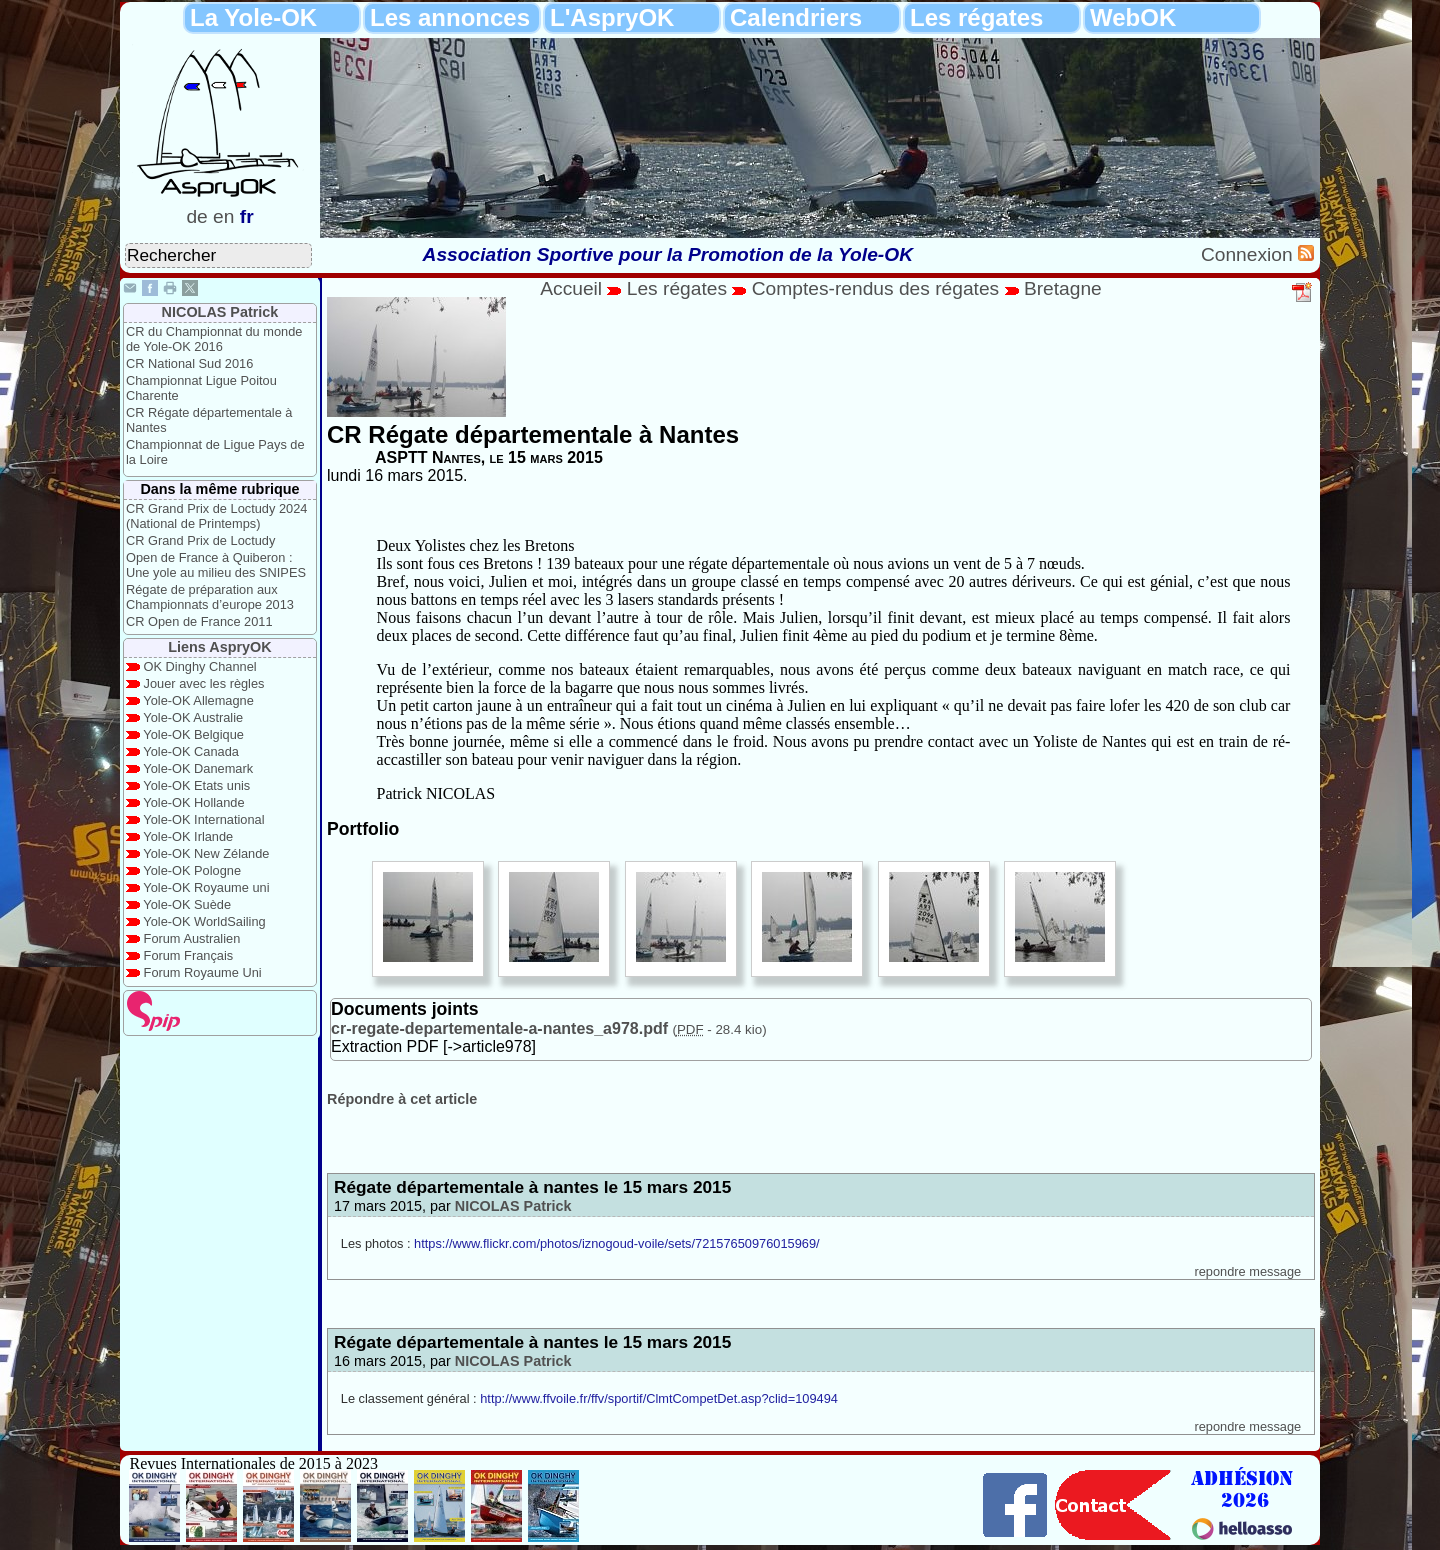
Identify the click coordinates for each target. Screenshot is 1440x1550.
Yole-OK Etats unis (196, 785)
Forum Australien (192, 938)
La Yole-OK (253, 17)
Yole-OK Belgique (193, 734)
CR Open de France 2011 (199, 621)
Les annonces (450, 17)
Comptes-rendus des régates (875, 288)
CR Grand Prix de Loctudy (200, 540)
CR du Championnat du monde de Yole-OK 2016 (214, 339)
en (223, 216)
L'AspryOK (612, 17)
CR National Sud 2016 (189, 363)
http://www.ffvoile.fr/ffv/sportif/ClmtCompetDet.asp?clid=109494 (659, 1398)
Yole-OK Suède (187, 904)
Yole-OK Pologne (192, 870)
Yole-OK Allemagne (198, 700)
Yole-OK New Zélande (206, 853)
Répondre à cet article (402, 1099)
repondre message (1247, 1271)
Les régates (976, 17)
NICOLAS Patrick (220, 312)
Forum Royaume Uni (203, 972)
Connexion (1249, 254)
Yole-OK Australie (193, 717)
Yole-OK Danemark (198, 768)
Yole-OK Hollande (193, 802)
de (196, 216)
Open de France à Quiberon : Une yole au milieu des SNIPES (216, 565)
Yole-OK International (203, 819)
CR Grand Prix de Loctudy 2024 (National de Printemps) (216, 516)
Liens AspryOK (219, 647)
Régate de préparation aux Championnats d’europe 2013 (210, 597)
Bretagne (1063, 288)
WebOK (1133, 17)
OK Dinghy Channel (200, 666)
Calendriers (796, 17)
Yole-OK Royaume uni (206, 887)
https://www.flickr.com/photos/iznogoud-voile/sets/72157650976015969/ (617, 1243)
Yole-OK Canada (191, 751)
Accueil (571, 288)
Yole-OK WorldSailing (204, 921)
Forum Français (189, 955)
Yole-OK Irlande (188, 836)
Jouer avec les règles (204, 683)
